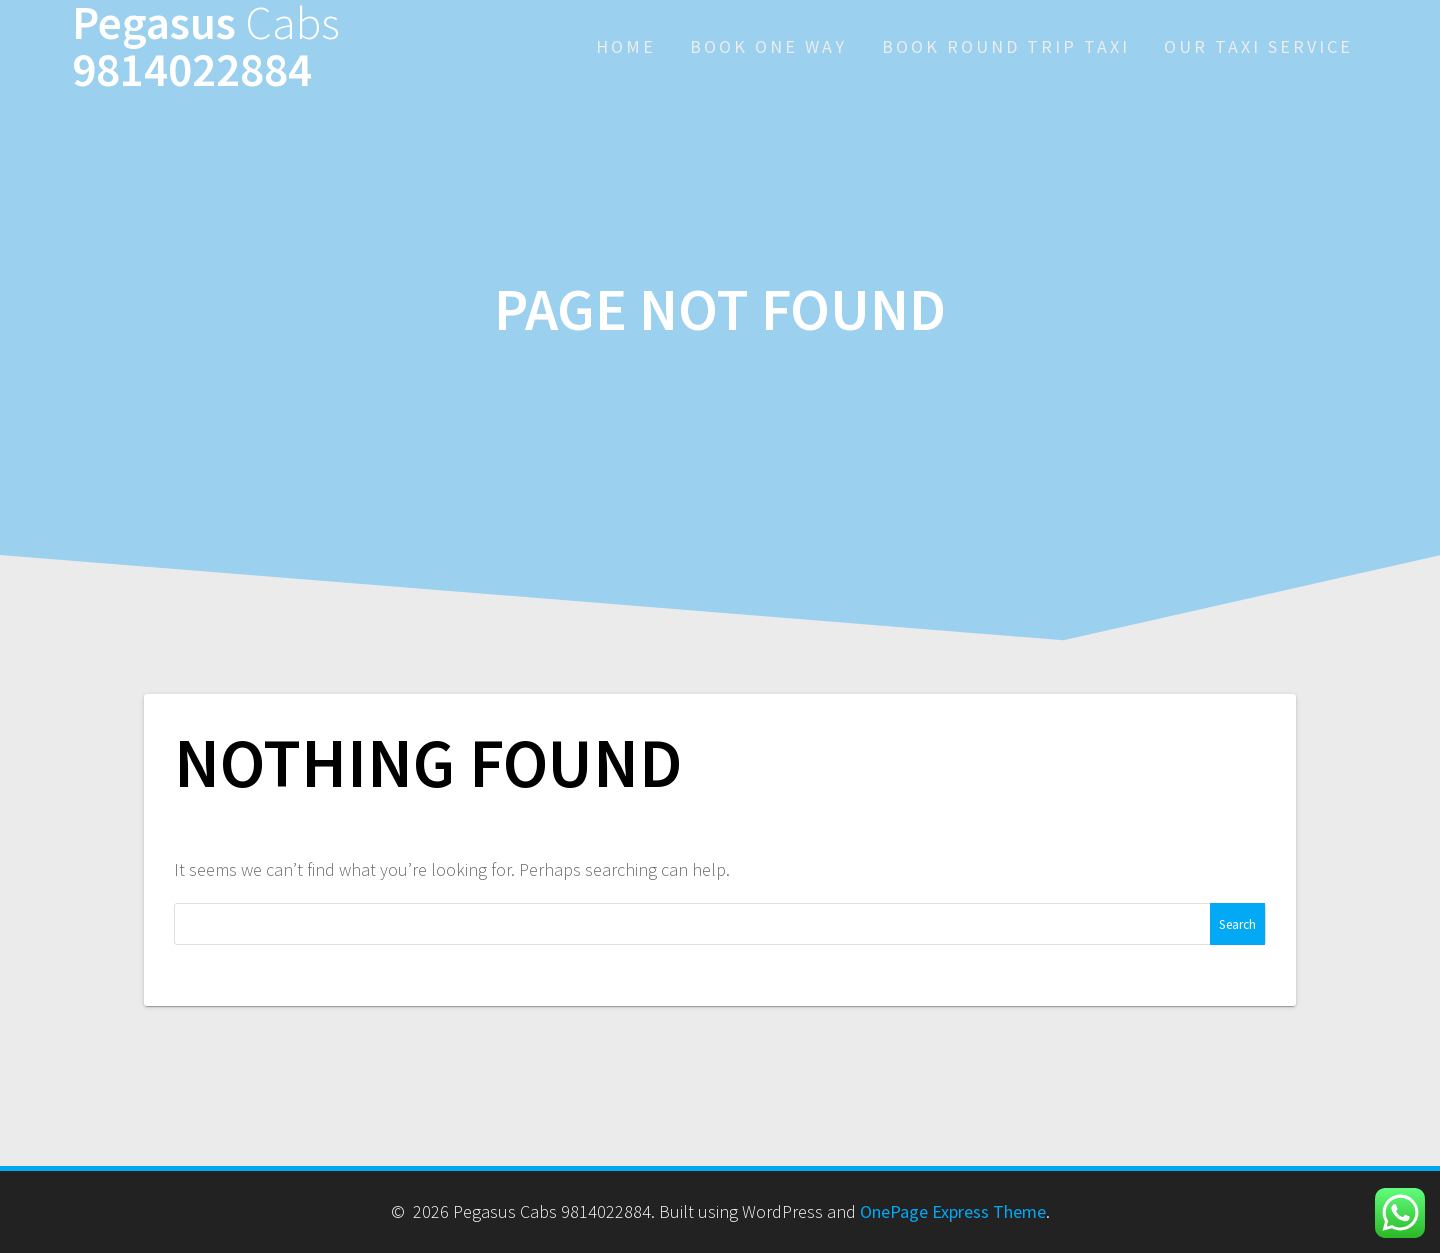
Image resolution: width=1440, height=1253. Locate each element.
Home (626, 46)
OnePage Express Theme (953, 1211)
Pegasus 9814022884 (206, 47)
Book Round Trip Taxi (1006, 46)
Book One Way (768, 46)
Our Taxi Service (1258, 46)
